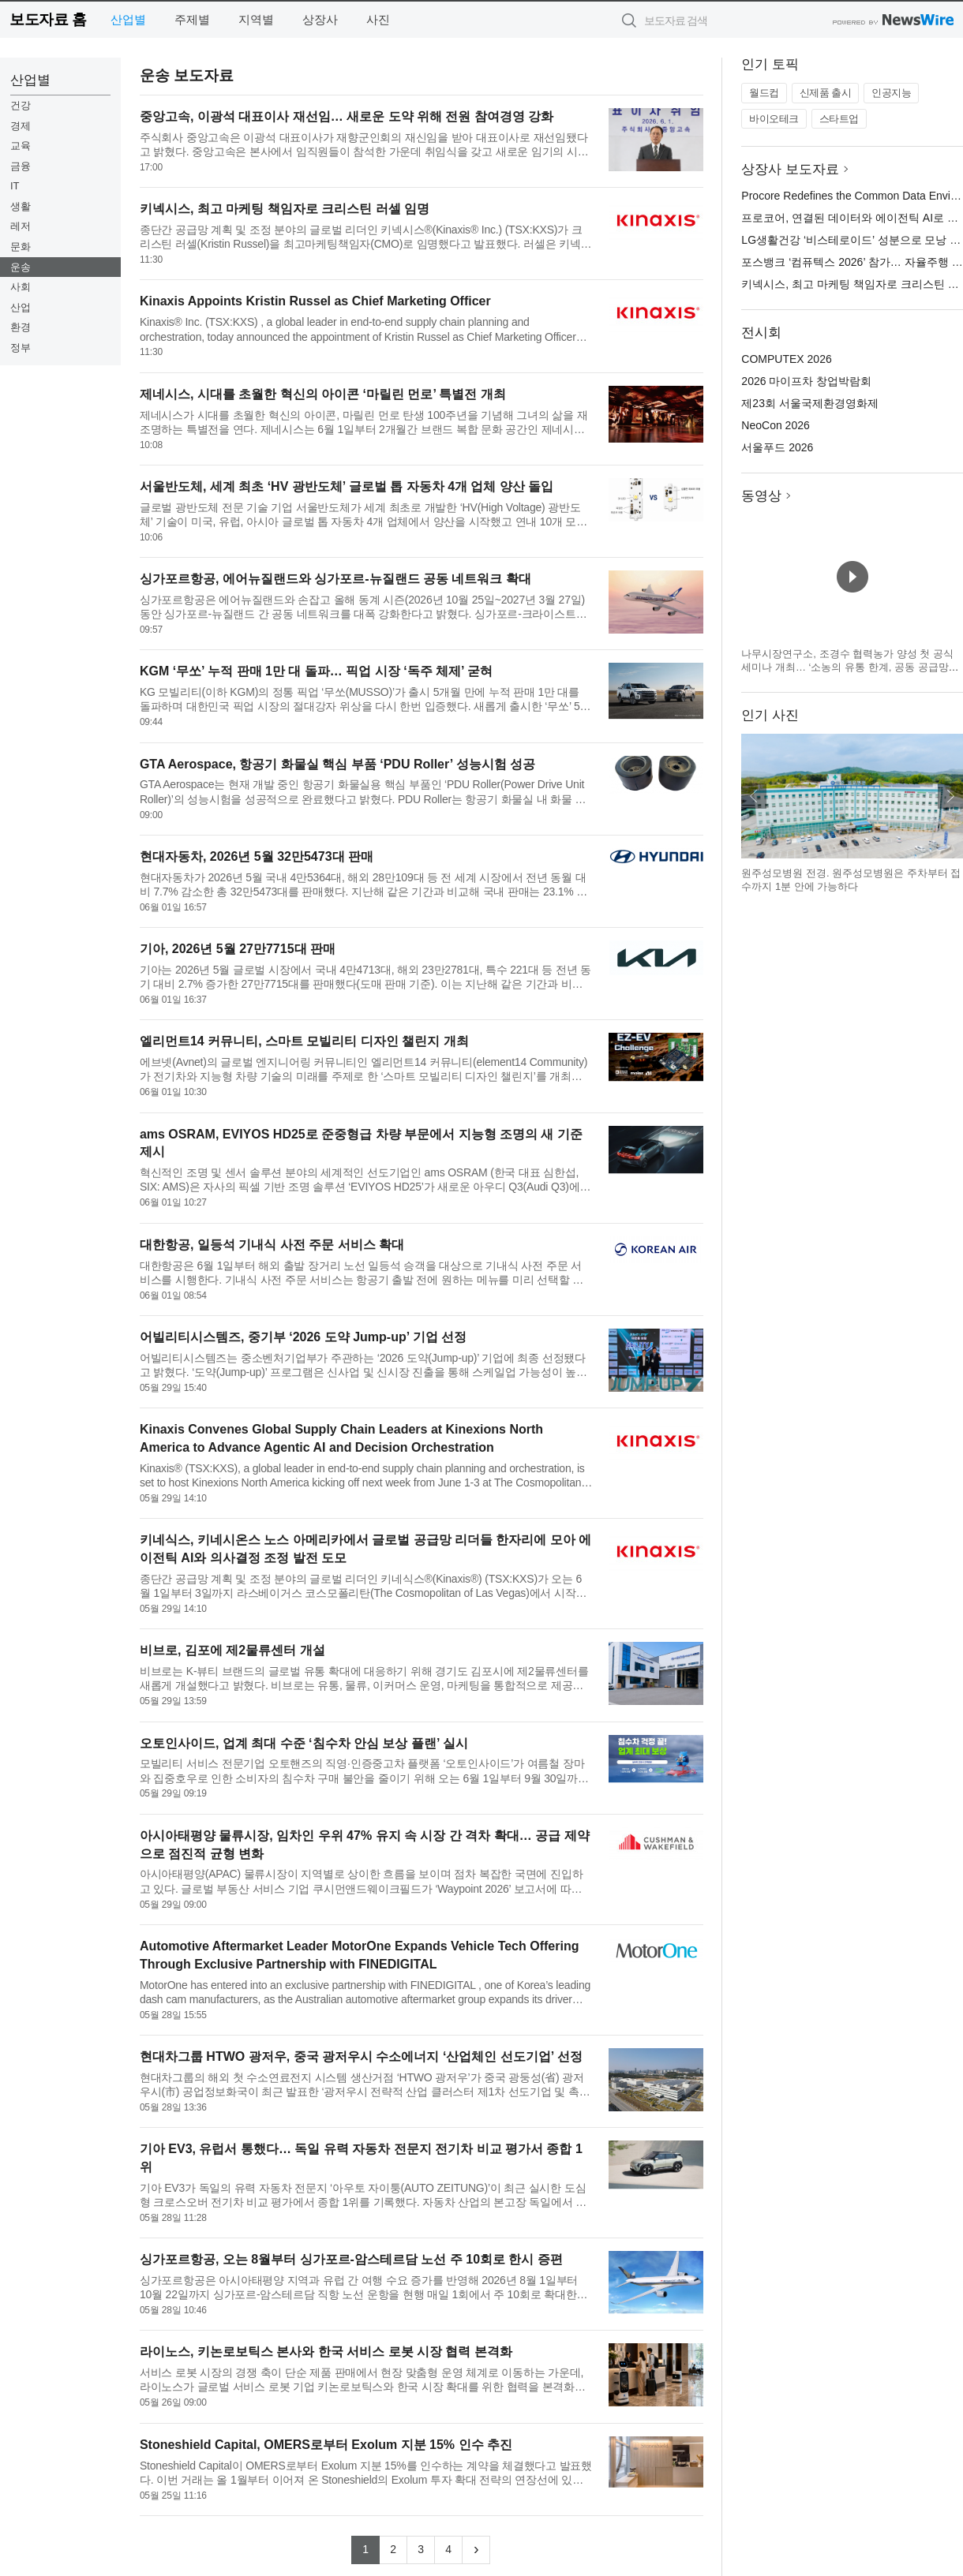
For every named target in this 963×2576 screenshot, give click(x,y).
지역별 (256, 19)
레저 (20, 226)
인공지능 (891, 93)
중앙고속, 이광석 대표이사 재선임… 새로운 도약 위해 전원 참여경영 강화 (346, 116)
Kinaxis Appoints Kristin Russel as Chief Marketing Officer (315, 301)
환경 (20, 327)
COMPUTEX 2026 (786, 359)
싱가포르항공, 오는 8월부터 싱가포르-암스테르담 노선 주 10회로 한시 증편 (351, 2259)
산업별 (128, 19)
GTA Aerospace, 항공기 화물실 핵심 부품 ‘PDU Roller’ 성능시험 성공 (337, 764)
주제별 (192, 19)
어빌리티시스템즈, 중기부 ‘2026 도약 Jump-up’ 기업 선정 (303, 1337)
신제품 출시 (826, 93)
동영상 (761, 495)
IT (15, 186)
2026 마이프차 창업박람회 (806, 381)
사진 (378, 19)
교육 (20, 145)
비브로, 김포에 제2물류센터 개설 (232, 1650)
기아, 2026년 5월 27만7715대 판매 (237, 948)
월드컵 (764, 93)
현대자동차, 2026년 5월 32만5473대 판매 (256, 856)
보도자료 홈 (47, 19)
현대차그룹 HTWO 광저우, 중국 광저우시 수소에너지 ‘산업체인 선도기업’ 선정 (361, 2056)
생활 (20, 206)
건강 (20, 105)
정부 (20, 347)
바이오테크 (774, 119)
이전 (753, 796)
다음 (950, 796)
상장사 (320, 19)
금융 (20, 166)
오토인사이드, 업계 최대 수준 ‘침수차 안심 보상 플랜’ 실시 (304, 1743)
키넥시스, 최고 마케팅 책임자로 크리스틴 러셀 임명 (284, 208)
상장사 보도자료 (790, 169)
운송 (20, 267)
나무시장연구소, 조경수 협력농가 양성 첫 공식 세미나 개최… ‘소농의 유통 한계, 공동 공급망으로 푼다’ (849, 667)
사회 (20, 287)
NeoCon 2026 (775, 425)
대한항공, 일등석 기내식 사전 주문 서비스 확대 (272, 1244)
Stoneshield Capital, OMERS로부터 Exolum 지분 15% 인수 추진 (326, 2444)
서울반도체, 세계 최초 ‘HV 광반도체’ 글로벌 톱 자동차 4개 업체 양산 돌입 (346, 486)
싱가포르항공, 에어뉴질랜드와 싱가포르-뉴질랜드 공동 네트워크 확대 (335, 578)
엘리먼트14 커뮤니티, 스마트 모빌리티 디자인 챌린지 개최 (304, 1041)
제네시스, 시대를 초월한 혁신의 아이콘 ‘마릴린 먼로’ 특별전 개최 (323, 394)
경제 (20, 126)
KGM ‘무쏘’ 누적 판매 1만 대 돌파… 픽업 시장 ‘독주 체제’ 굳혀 (316, 671)
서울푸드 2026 (777, 447)
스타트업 (839, 119)
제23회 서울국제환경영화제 (809, 403)
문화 (20, 246)
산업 (20, 307)
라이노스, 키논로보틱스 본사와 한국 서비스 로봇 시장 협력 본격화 (326, 2351)
